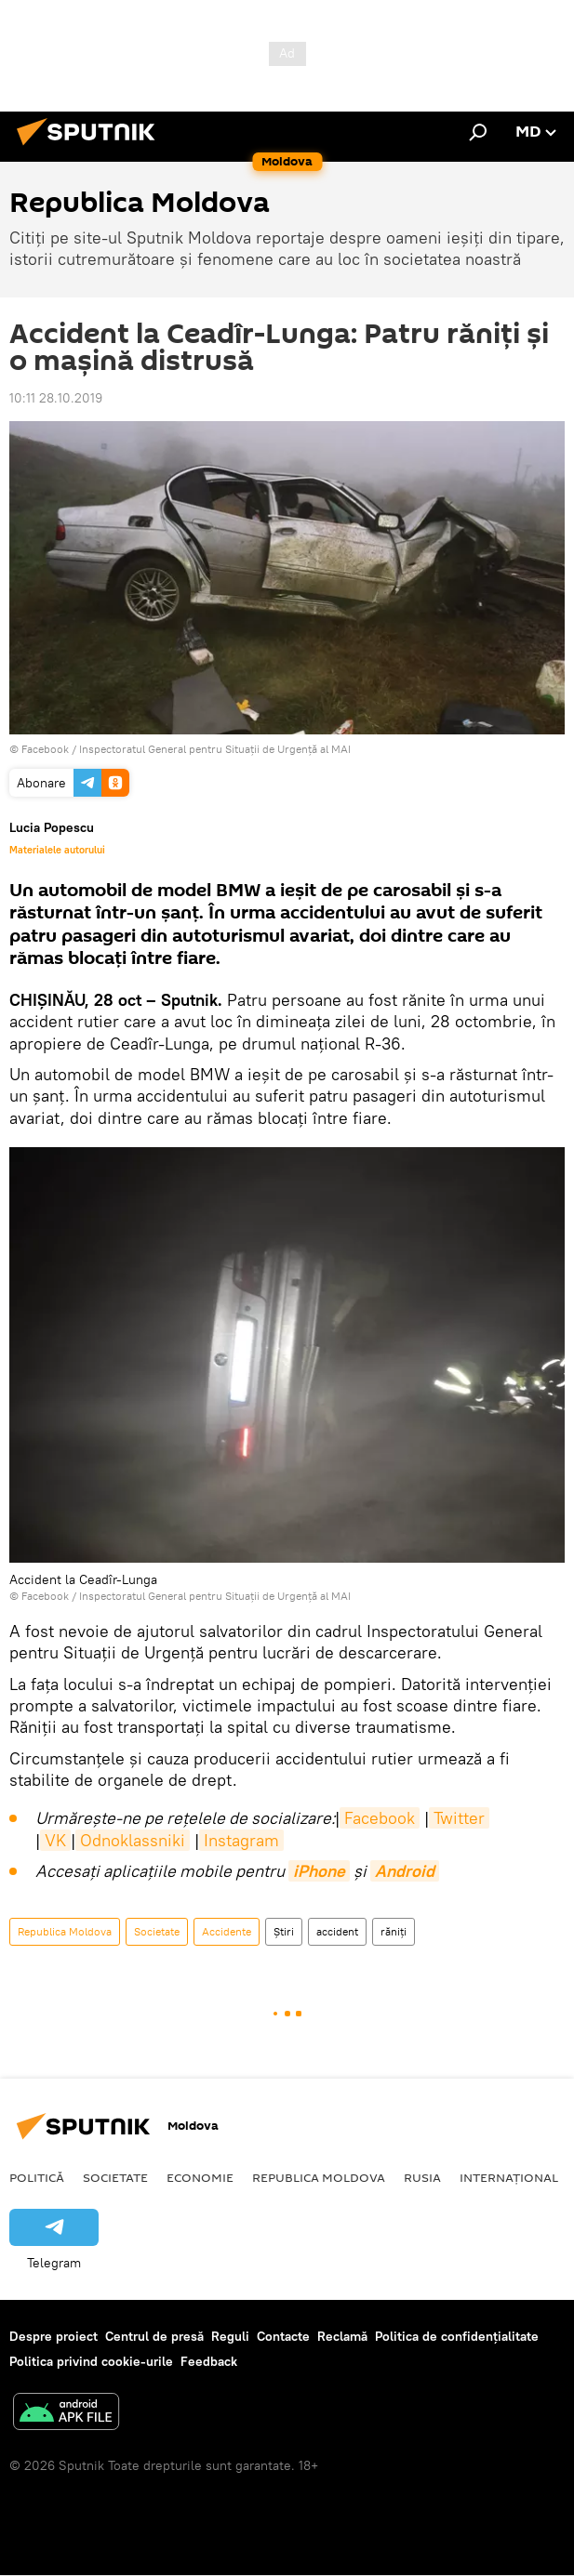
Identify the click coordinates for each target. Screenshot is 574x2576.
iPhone (319, 1871)
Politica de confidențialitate (457, 2336)
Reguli (230, 2336)
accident (337, 1931)
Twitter (459, 1818)
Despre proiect (53, 2336)
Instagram (241, 1840)
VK (55, 1840)
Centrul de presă (154, 2336)
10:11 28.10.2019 (55, 398)
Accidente (226, 1931)
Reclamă (342, 2336)
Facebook (379, 1818)
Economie (200, 2177)
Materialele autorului (57, 849)
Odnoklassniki (132, 1840)
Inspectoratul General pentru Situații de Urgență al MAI (215, 749)
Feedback (208, 2361)
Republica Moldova (65, 1931)
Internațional (509, 2177)
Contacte (283, 2336)
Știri (284, 1931)
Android (404, 1871)
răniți (393, 1931)
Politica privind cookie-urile (91, 2361)
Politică (36, 2177)
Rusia (422, 2177)
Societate (157, 1931)
